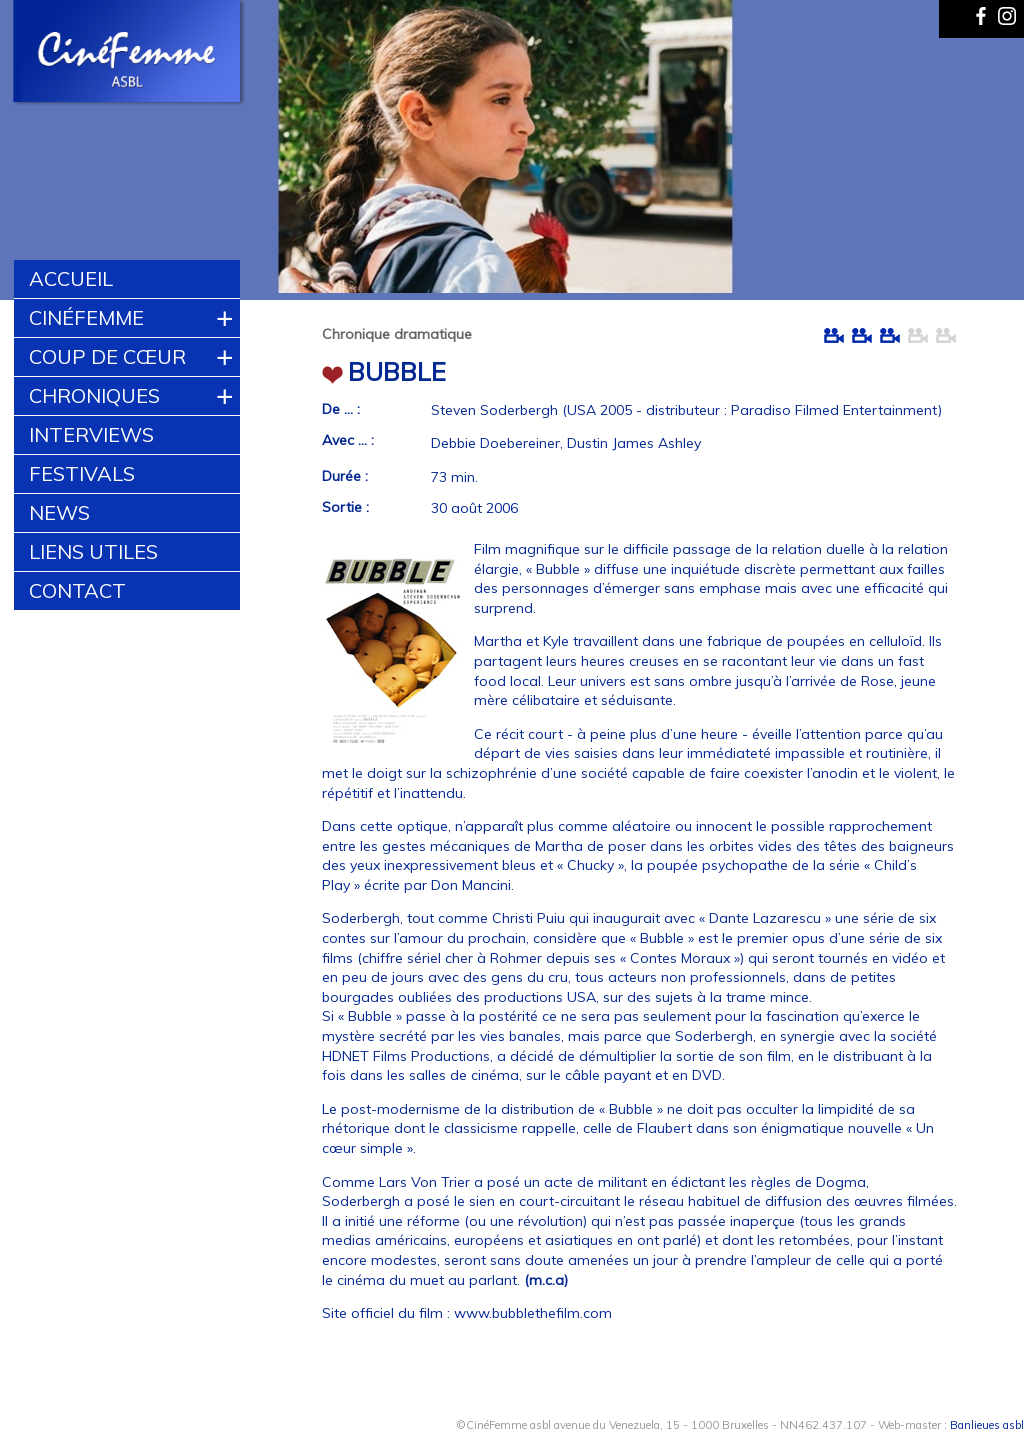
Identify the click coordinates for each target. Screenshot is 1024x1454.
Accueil (71, 278)
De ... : (341, 409)
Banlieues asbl (987, 1425)
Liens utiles (93, 551)
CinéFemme (86, 317)
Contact (77, 590)
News (59, 512)
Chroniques (94, 395)
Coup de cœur (107, 356)
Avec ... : (348, 440)
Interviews (91, 434)
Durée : (345, 476)
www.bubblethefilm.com (533, 1313)
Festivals (82, 473)
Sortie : (345, 507)
